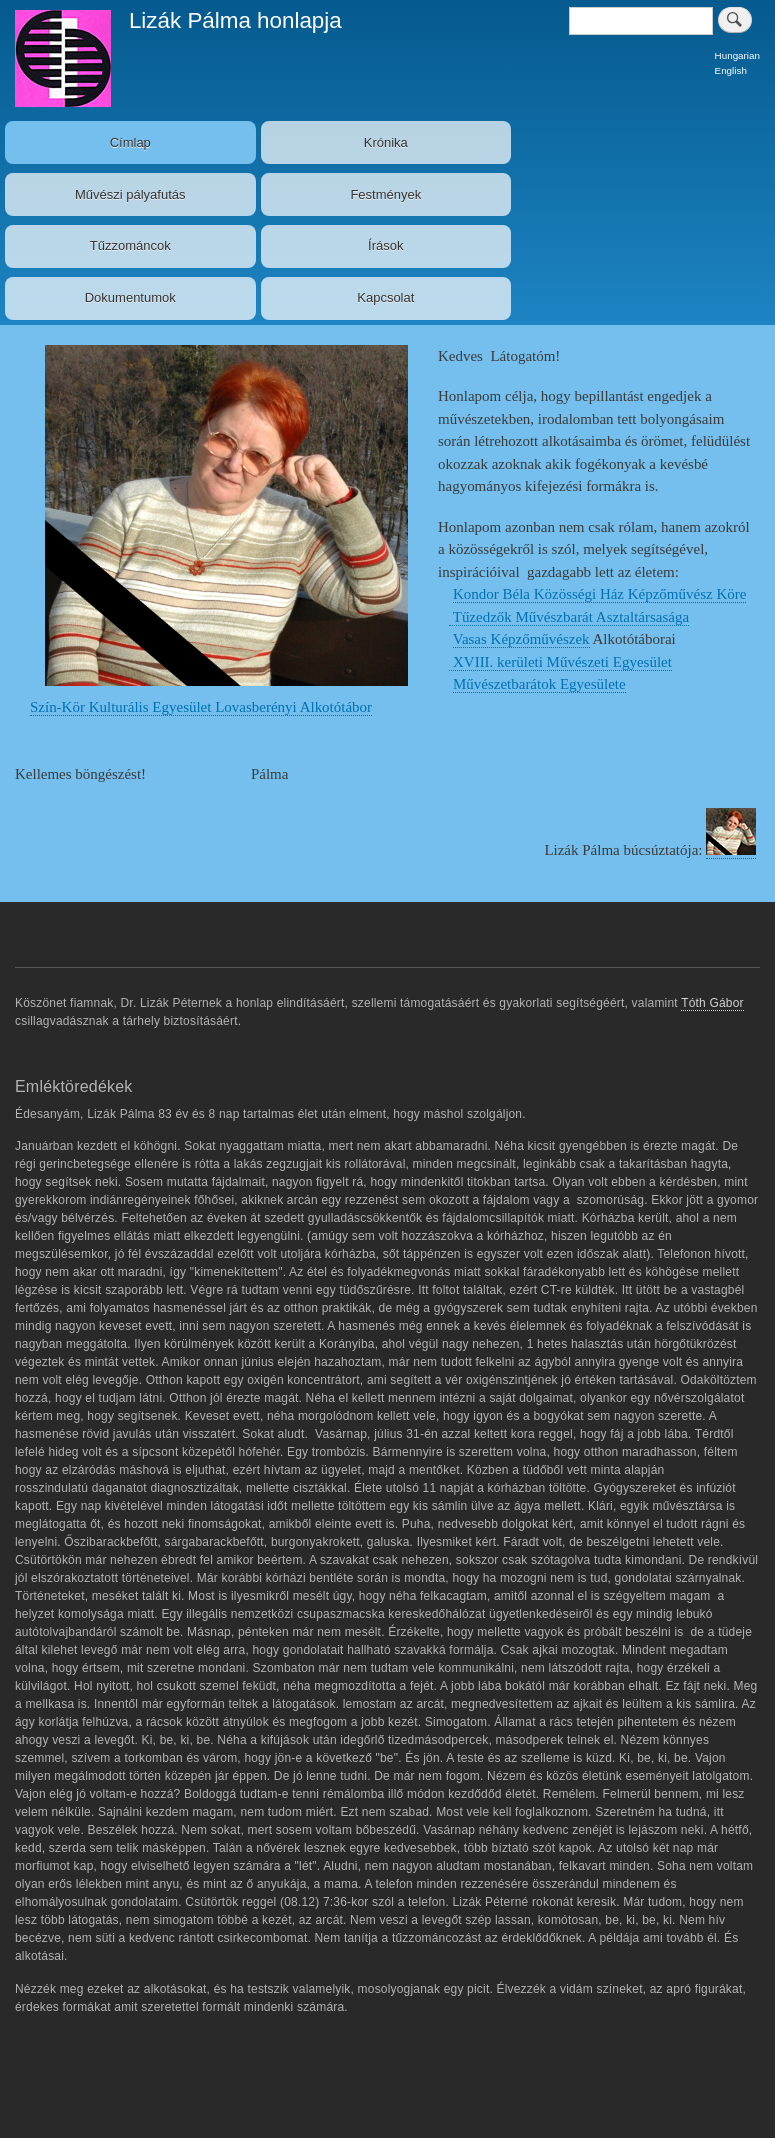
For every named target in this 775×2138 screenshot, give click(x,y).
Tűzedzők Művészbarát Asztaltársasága (569, 617)
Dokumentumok (130, 297)
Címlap (130, 142)
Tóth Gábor (712, 1003)
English (731, 70)
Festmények (385, 194)
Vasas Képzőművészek (521, 639)
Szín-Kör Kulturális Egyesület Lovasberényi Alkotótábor (201, 707)
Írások (385, 245)
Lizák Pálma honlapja (235, 20)
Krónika (386, 142)
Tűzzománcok (130, 245)
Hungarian (737, 55)
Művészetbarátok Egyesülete (539, 684)
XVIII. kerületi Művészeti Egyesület (560, 662)
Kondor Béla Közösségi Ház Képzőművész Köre (599, 594)
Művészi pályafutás (130, 194)
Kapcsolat (385, 297)
